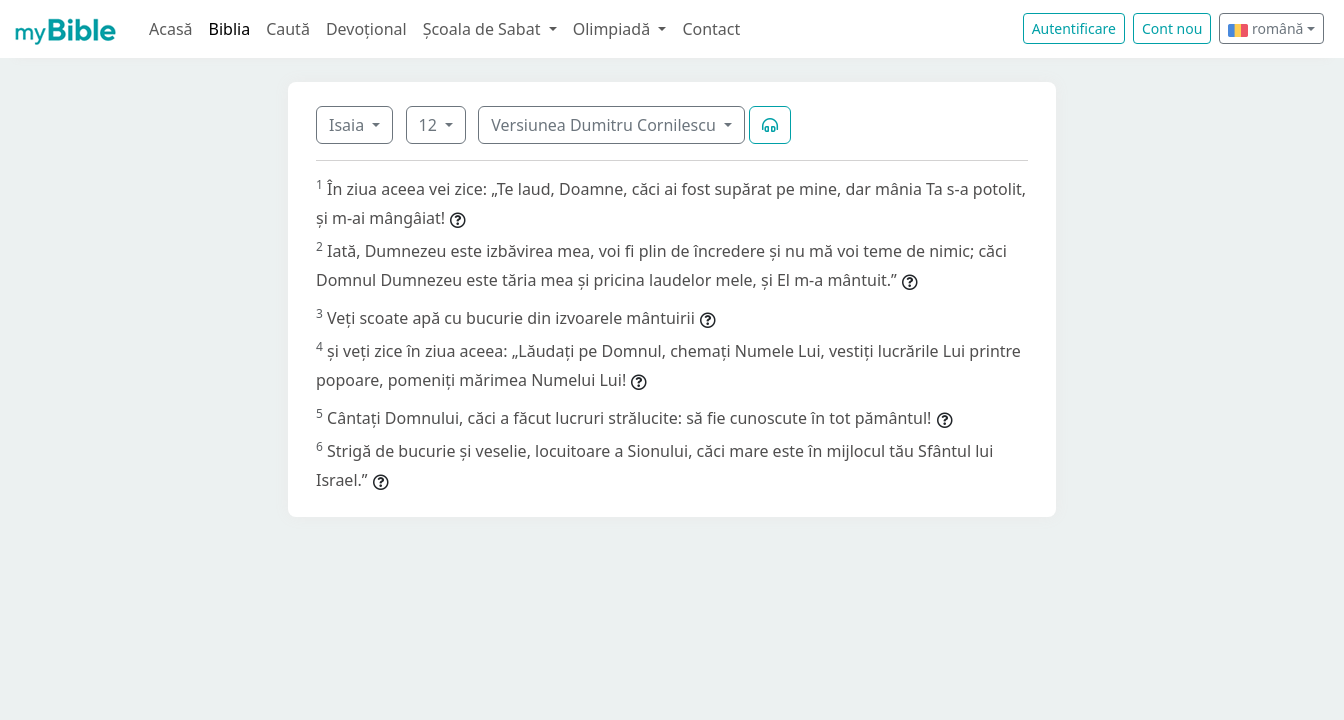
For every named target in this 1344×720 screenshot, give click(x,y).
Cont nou (1172, 28)
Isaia (348, 125)
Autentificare (1074, 28)
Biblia (230, 29)
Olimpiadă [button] (614, 29)
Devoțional (366, 29)
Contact (711, 29)
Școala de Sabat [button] (484, 29)
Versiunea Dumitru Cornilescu (605, 125)
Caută (288, 29)
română (1265, 28)
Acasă (171, 29)
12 (430, 125)
